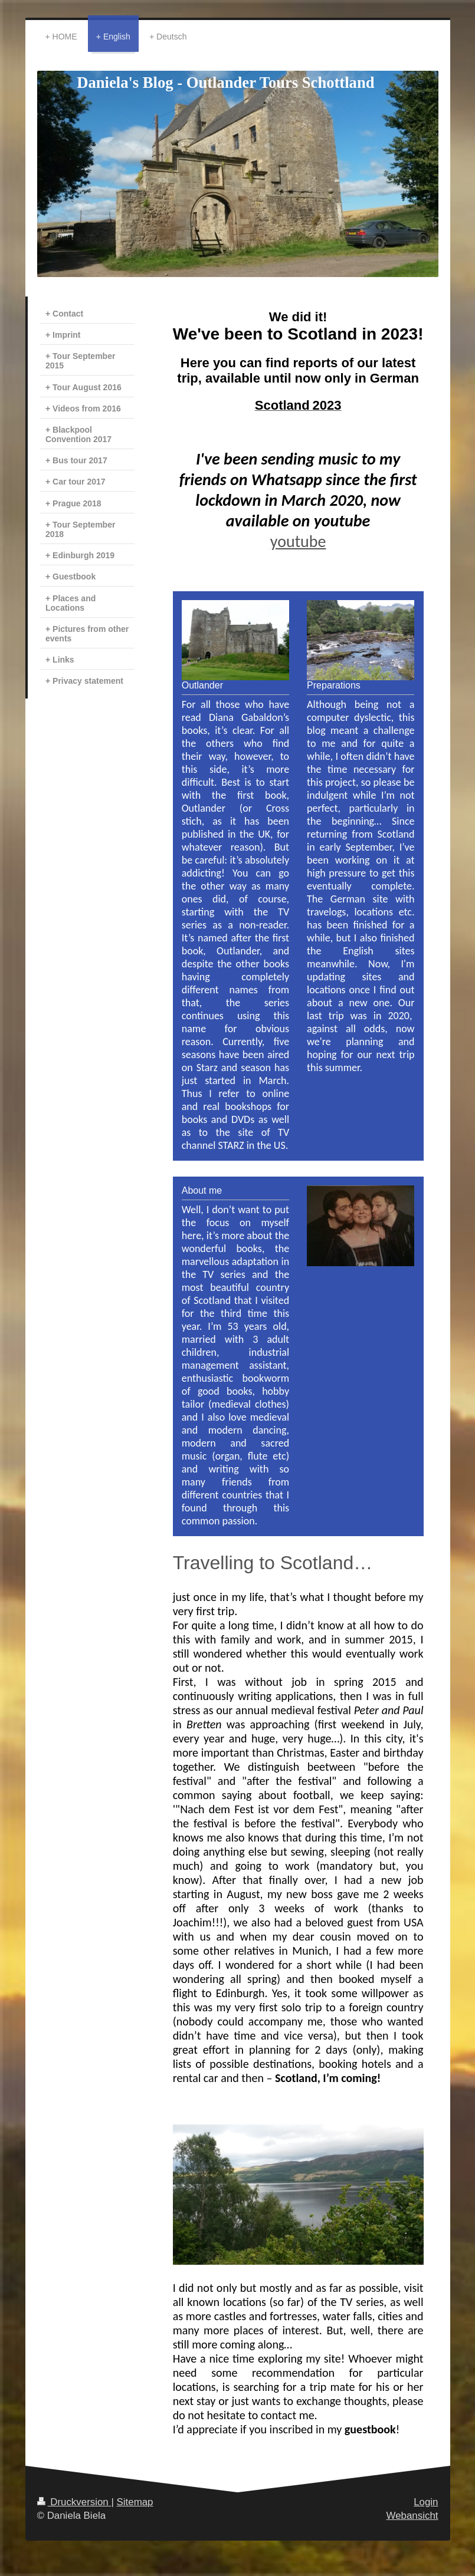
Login (426, 2502)
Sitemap (135, 2502)
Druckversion (74, 2502)
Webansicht (412, 2515)
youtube (298, 541)
